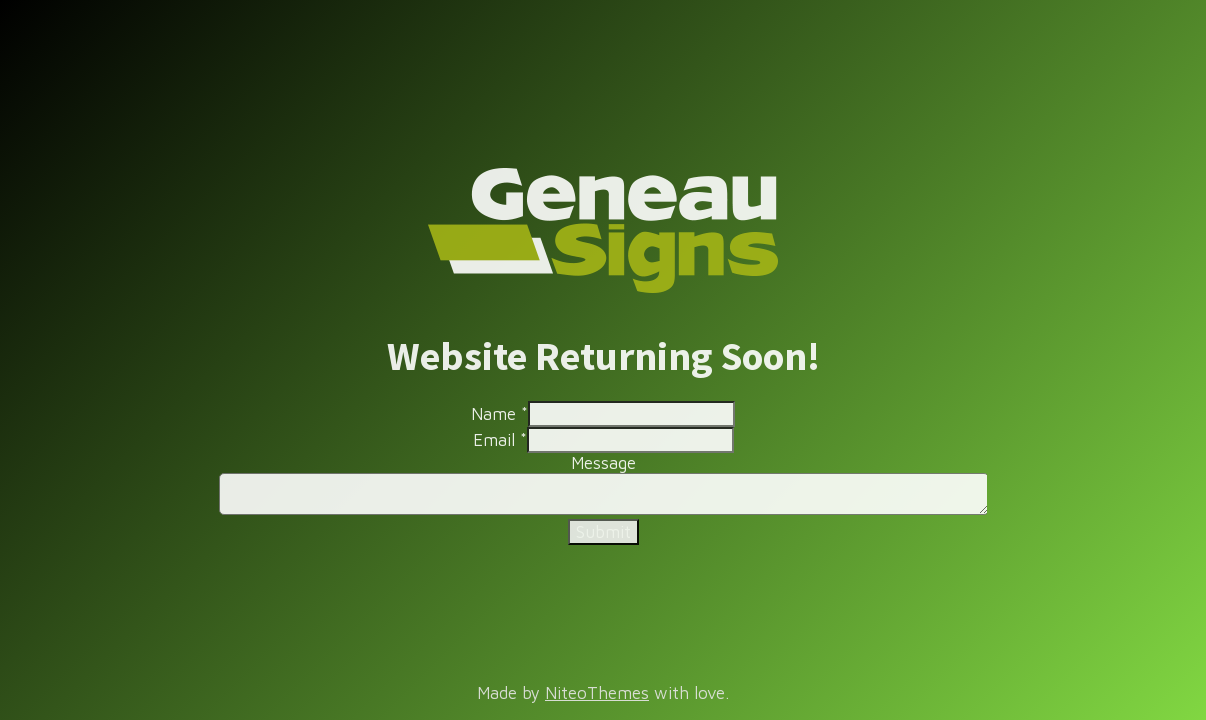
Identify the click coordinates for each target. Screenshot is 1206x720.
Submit (603, 532)
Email (500, 440)
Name (499, 414)
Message (603, 463)
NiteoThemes (597, 693)
